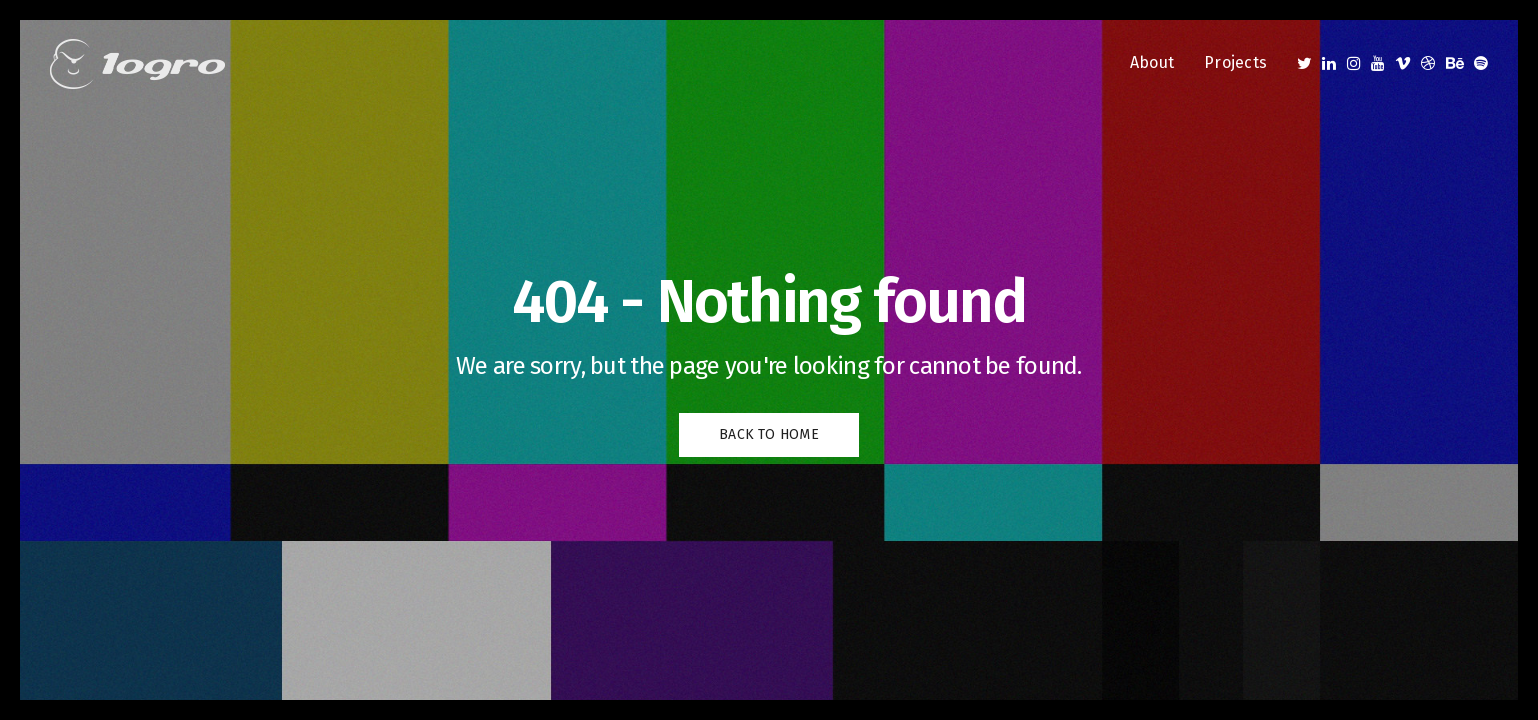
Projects (1235, 62)
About (1152, 62)
